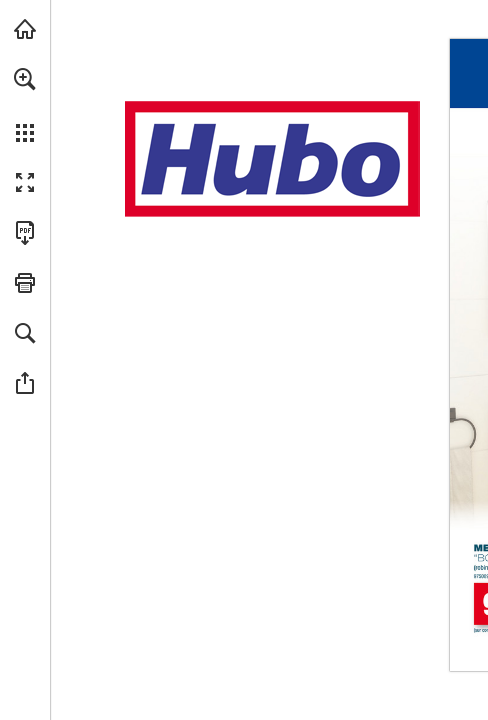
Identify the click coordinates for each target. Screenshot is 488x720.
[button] (25, 79)
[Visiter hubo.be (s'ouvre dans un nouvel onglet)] (25, 29)
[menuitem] (25, 105)
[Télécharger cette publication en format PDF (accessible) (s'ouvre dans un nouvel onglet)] (25, 233)
